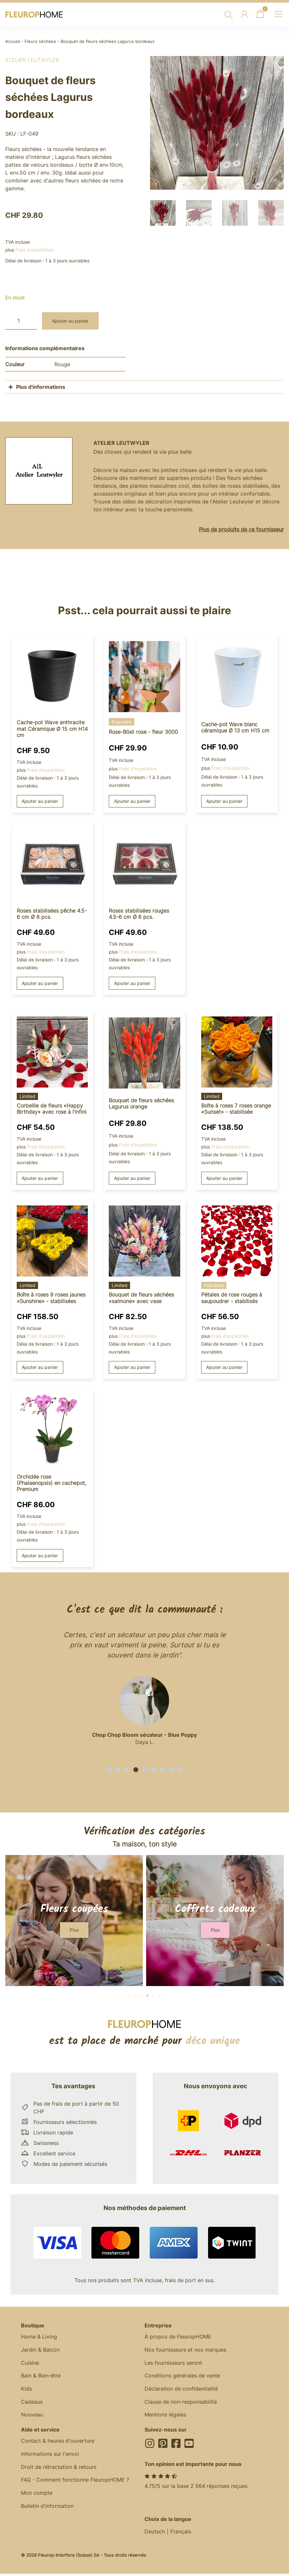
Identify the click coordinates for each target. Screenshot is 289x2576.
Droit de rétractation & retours (58, 2468)
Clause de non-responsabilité (180, 2402)
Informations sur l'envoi (50, 2455)
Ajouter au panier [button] (40, 801)
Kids (26, 2389)
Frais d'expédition (34, 250)
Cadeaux (32, 2402)
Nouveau (32, 2416)
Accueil (12, 41)
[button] (109, 1770)
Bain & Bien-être (41, 2376)
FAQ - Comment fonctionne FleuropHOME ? (75, 2481)
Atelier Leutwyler (32, 60)
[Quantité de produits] (21, 321)
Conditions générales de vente (182, 2376)
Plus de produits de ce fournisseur (241, 529)
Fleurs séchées (40, 41)
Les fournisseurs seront (173, 2363)
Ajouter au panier (70, 321)
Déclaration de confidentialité (181, 2389)
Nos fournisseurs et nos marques (185, 2350)
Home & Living (39, 2337)
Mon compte (36, 2494)
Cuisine (30, 2363)
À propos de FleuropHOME (177, 2337)
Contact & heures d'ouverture (57, 2442)
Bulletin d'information (47, 2507)
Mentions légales (165, 2416)
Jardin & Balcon (40, 2350)
